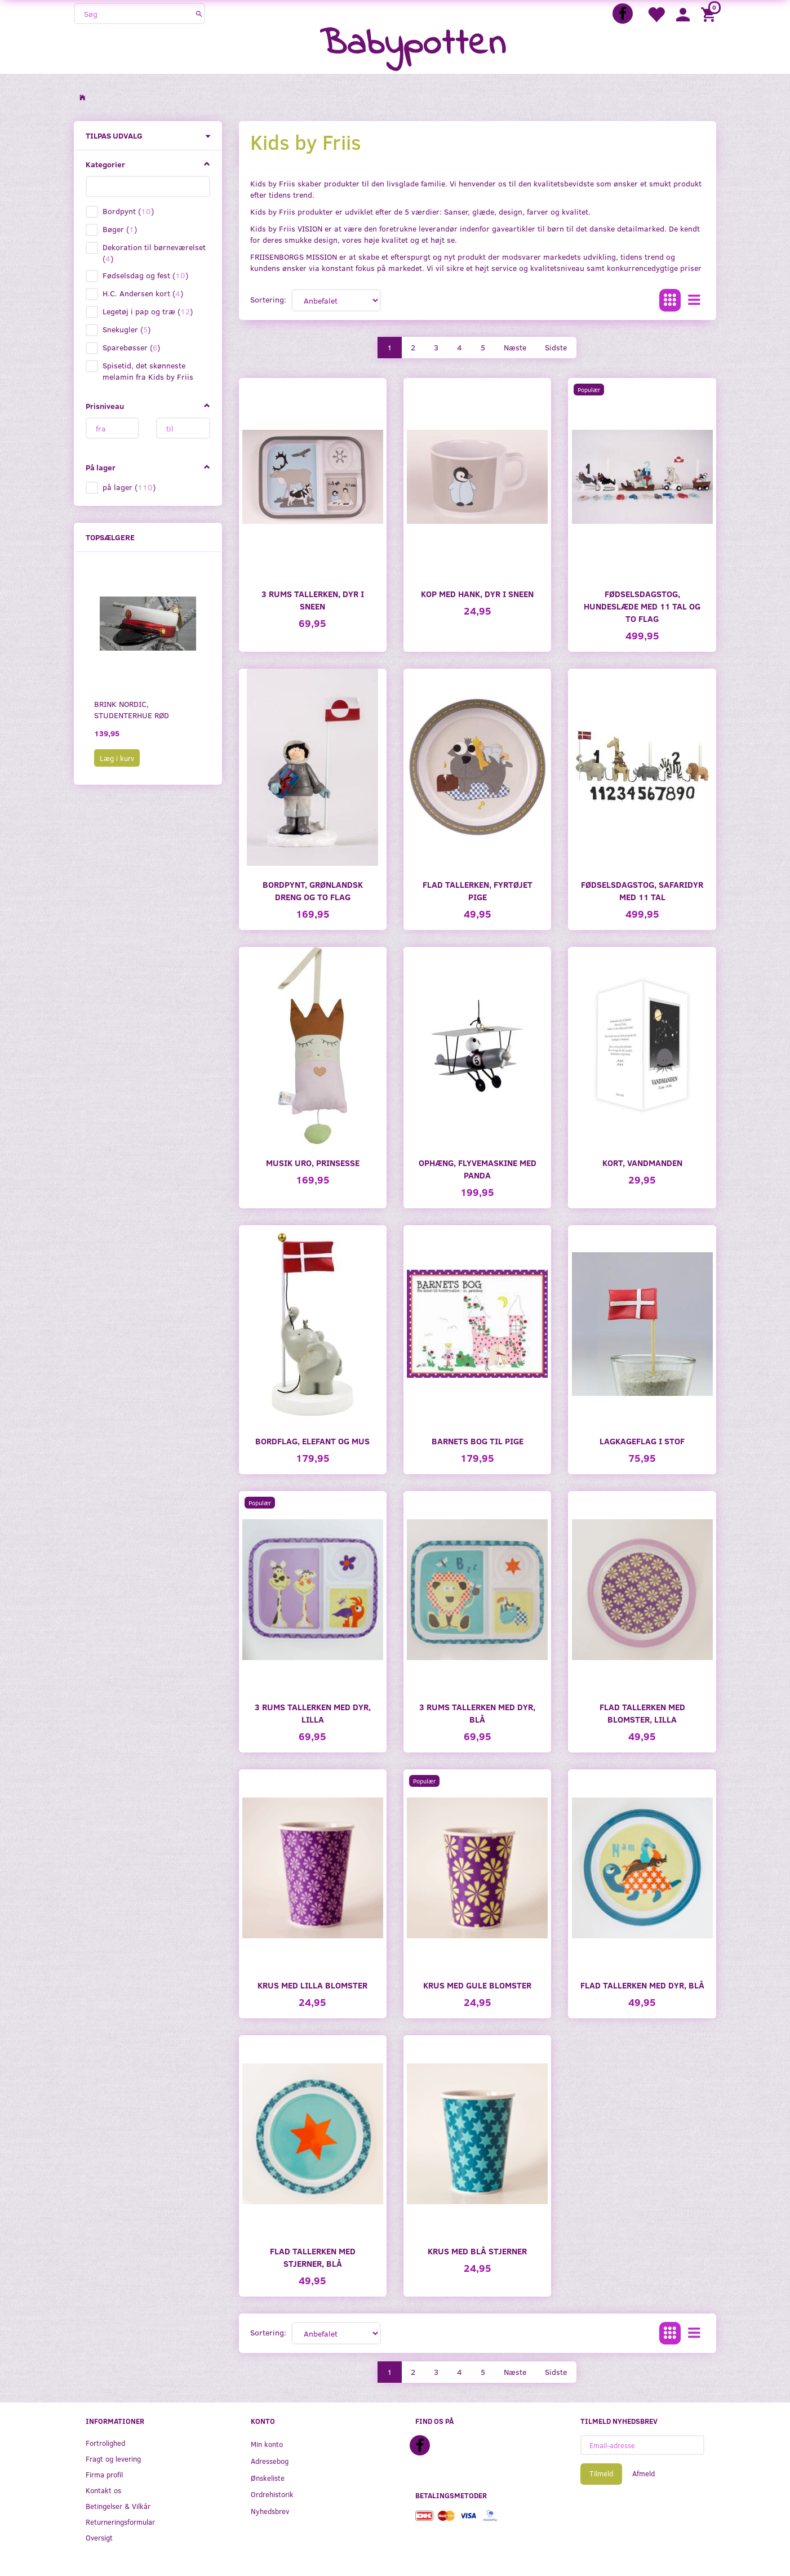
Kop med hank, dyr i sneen (477, 593)
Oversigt (99, 2537)
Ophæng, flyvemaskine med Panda (477, 1168)
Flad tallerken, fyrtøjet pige (477, 890)
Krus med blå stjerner (477, 2251)
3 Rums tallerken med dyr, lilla (313, 1713)
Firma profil (104, 2474)
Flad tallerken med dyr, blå (642, 1985)
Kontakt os (103, 2490)
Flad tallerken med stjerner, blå (313, 2257)
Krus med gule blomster (477, 1985)
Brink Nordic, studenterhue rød (131, 709)
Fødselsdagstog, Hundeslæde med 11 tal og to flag (642, 606)
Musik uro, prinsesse (313, 1162)
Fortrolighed (105, 2443)
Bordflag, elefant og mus (312, 1441)
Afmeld (643, 2473)
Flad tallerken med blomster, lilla (642, 1713)
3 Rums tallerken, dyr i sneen (312, 600)
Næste (515, 347)
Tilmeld (601, 2473)
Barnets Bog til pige (477, 1441)
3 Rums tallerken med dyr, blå (477, 1713)
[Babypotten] (412, 45)
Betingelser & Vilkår (118, 2506)
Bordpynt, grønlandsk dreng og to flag (313, 890)
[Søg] (199, 13)
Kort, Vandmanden (642, 1162)
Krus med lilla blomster (312, 1985)
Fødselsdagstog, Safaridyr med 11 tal (642, 890)
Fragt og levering (113, 2458)
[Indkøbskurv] (710, 14)
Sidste (556, 347)
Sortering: (268, 299)
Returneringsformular (120, 2521)
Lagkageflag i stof (642, 1441)
